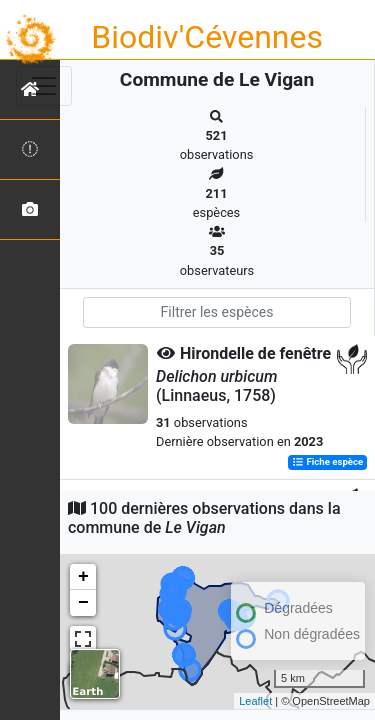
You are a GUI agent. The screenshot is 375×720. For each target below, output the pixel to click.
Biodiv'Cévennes (207, 37)
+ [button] (83, 577)
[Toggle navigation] (44, 86)
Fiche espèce (327, 462)
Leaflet (255, 701)
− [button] (83, 603)
